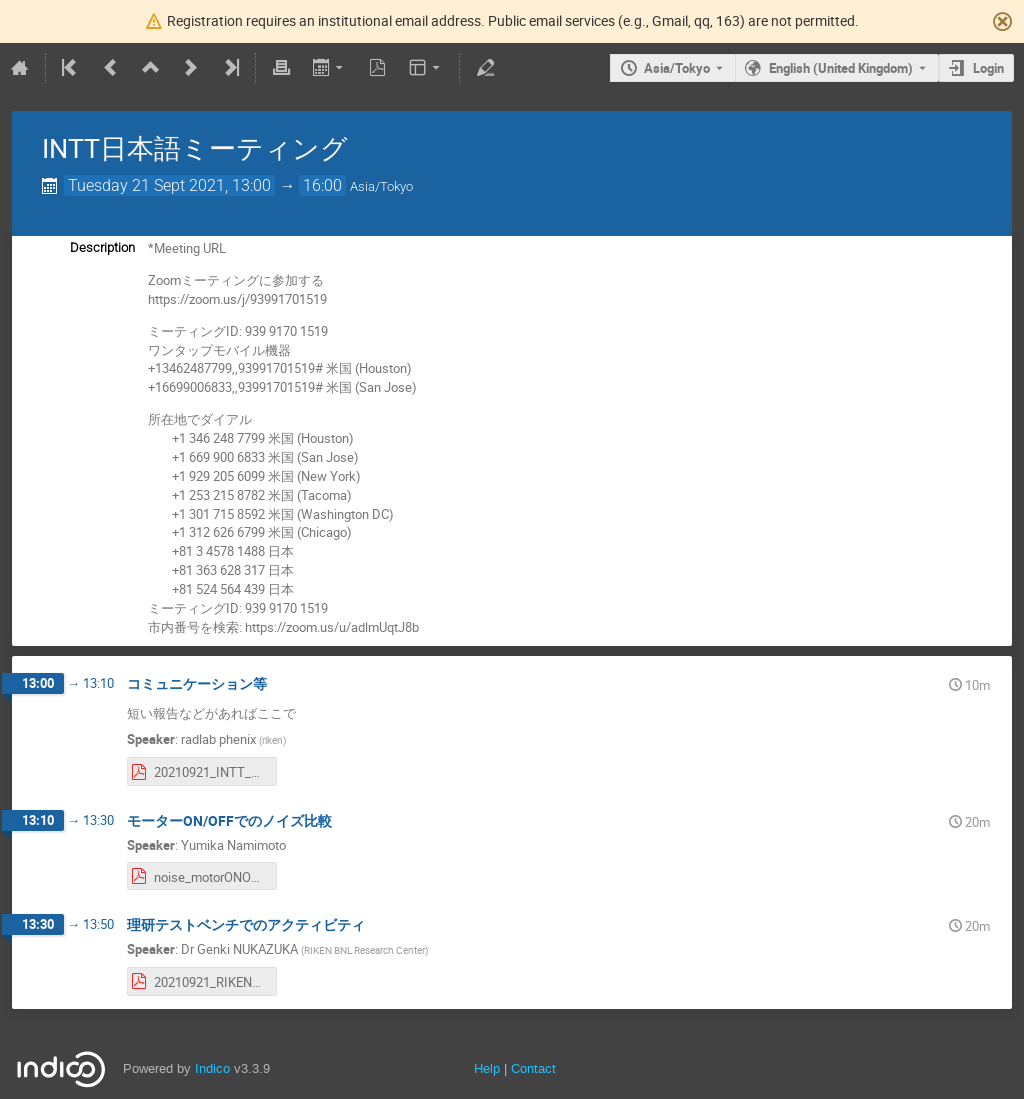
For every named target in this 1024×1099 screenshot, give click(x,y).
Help (487, 1068)
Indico (212, 1068)
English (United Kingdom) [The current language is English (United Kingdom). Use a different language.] (841, 68)
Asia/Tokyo (677, 68)
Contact (533, 1068)
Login (988, 68)
